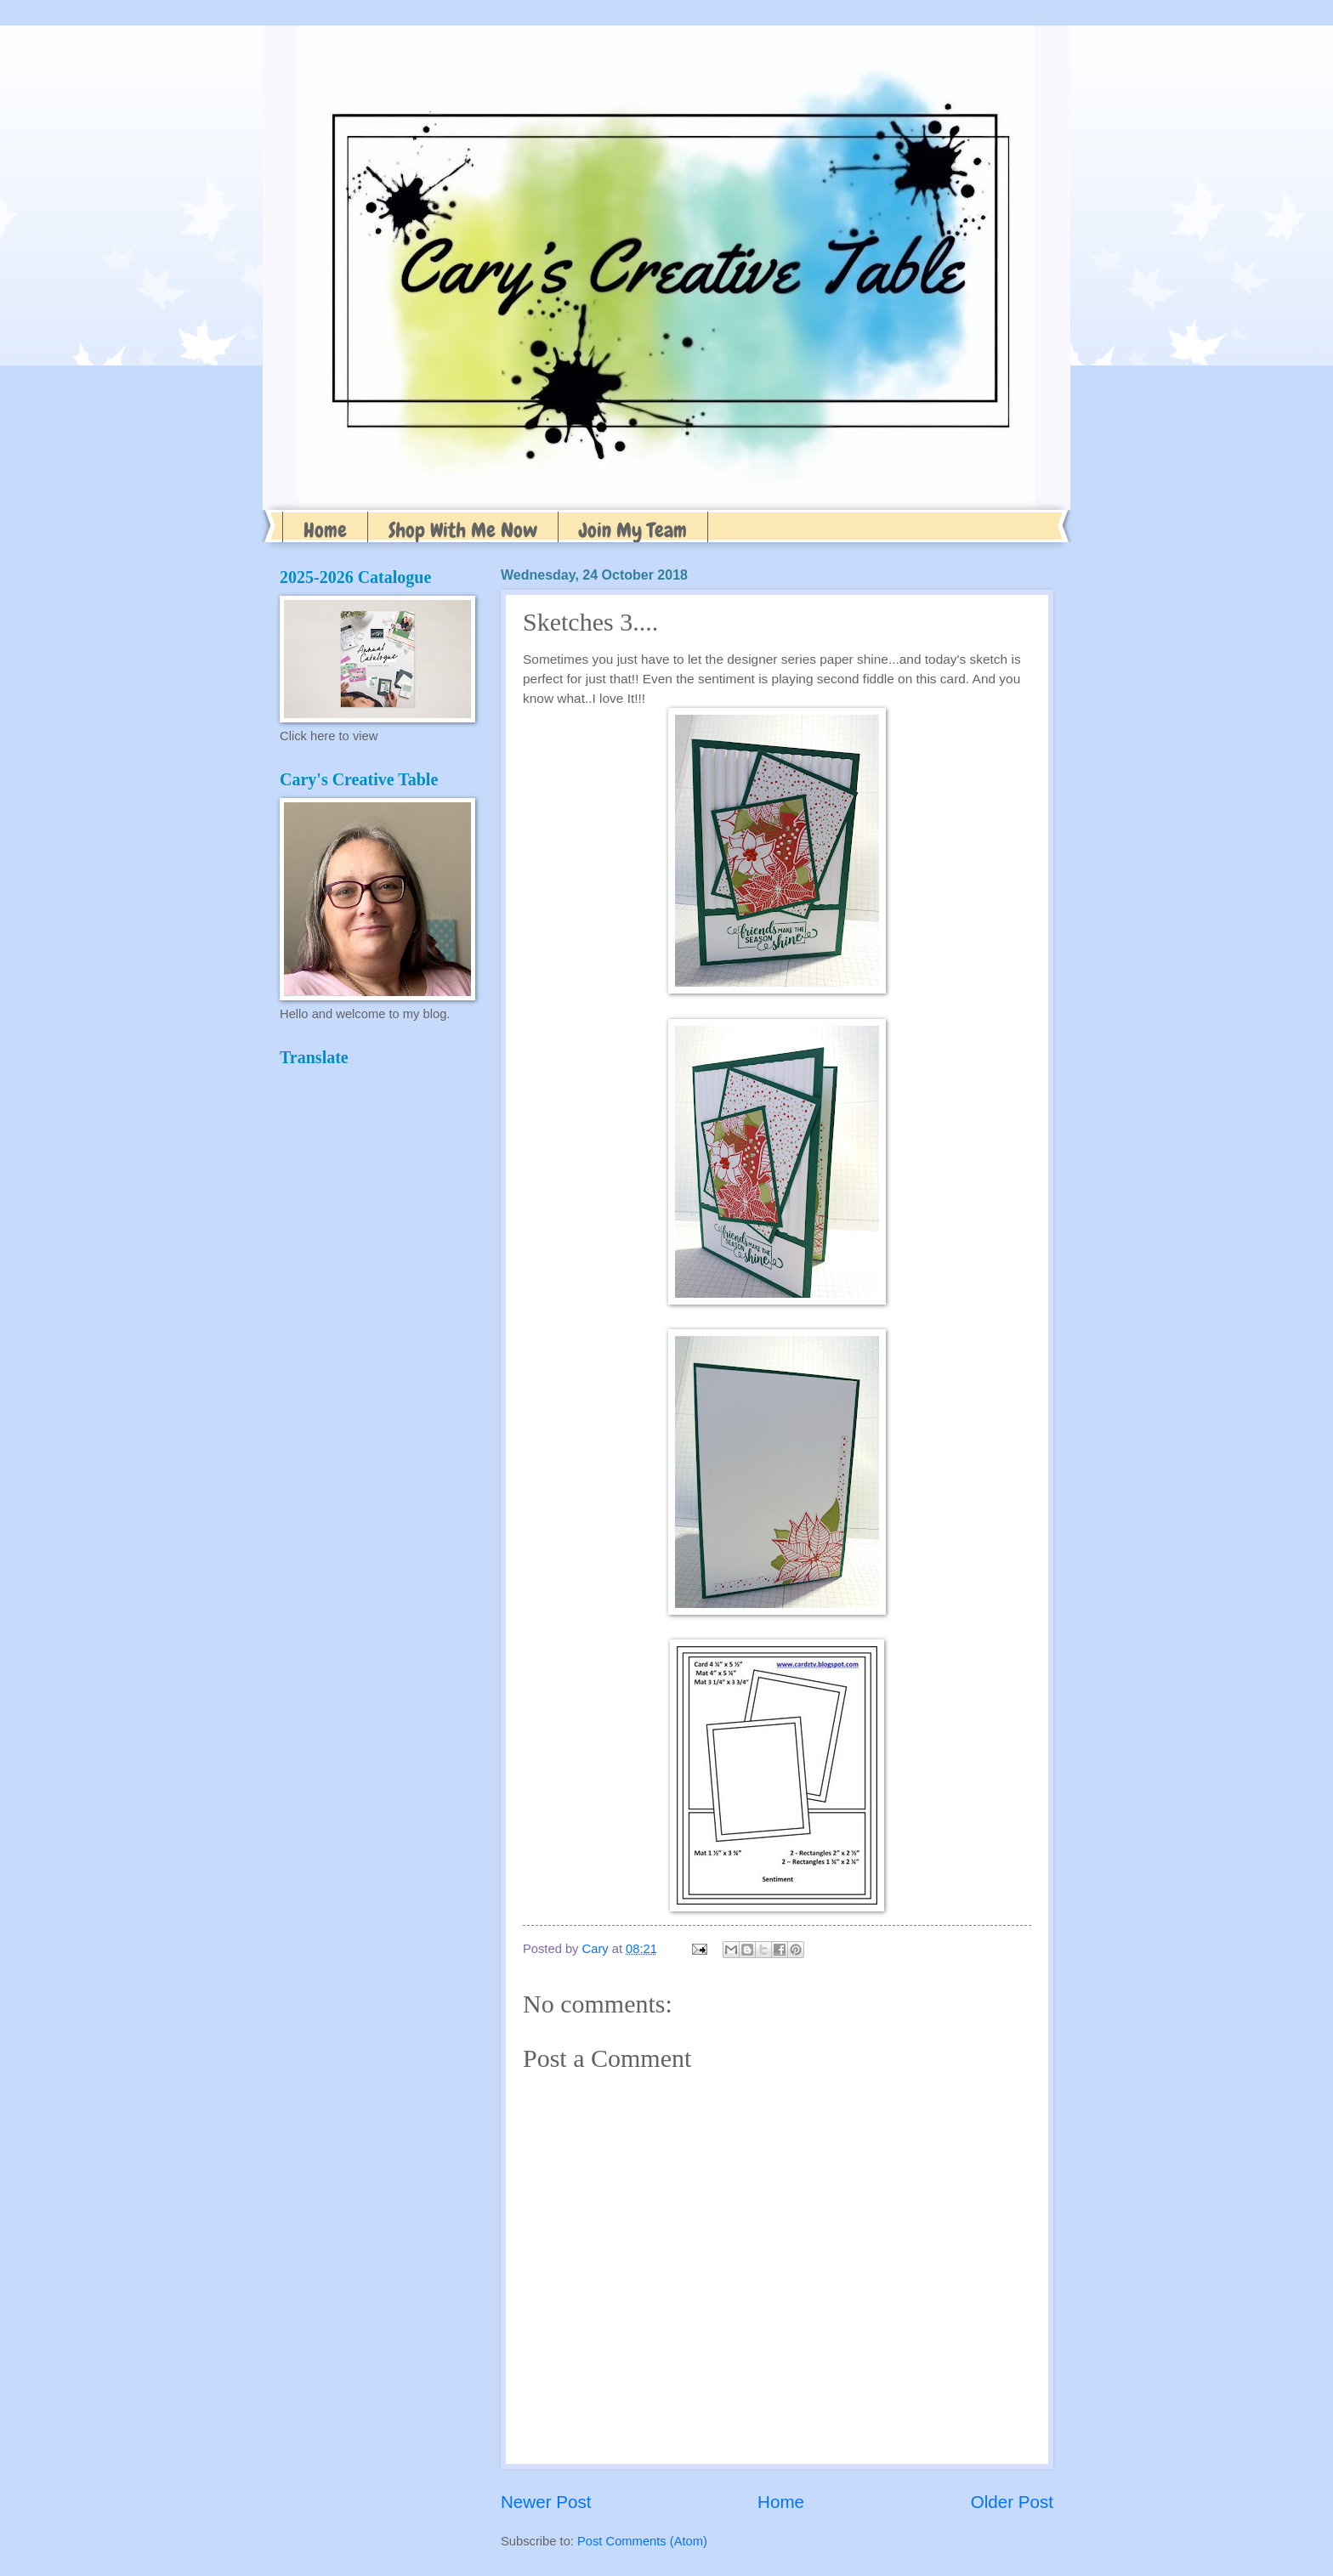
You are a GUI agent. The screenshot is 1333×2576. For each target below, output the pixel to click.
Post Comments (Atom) (642, 2541)
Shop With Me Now (463, 530)
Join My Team (633, 530)
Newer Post (546, 2501)
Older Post (1012, 2501)
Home (325, 530)
